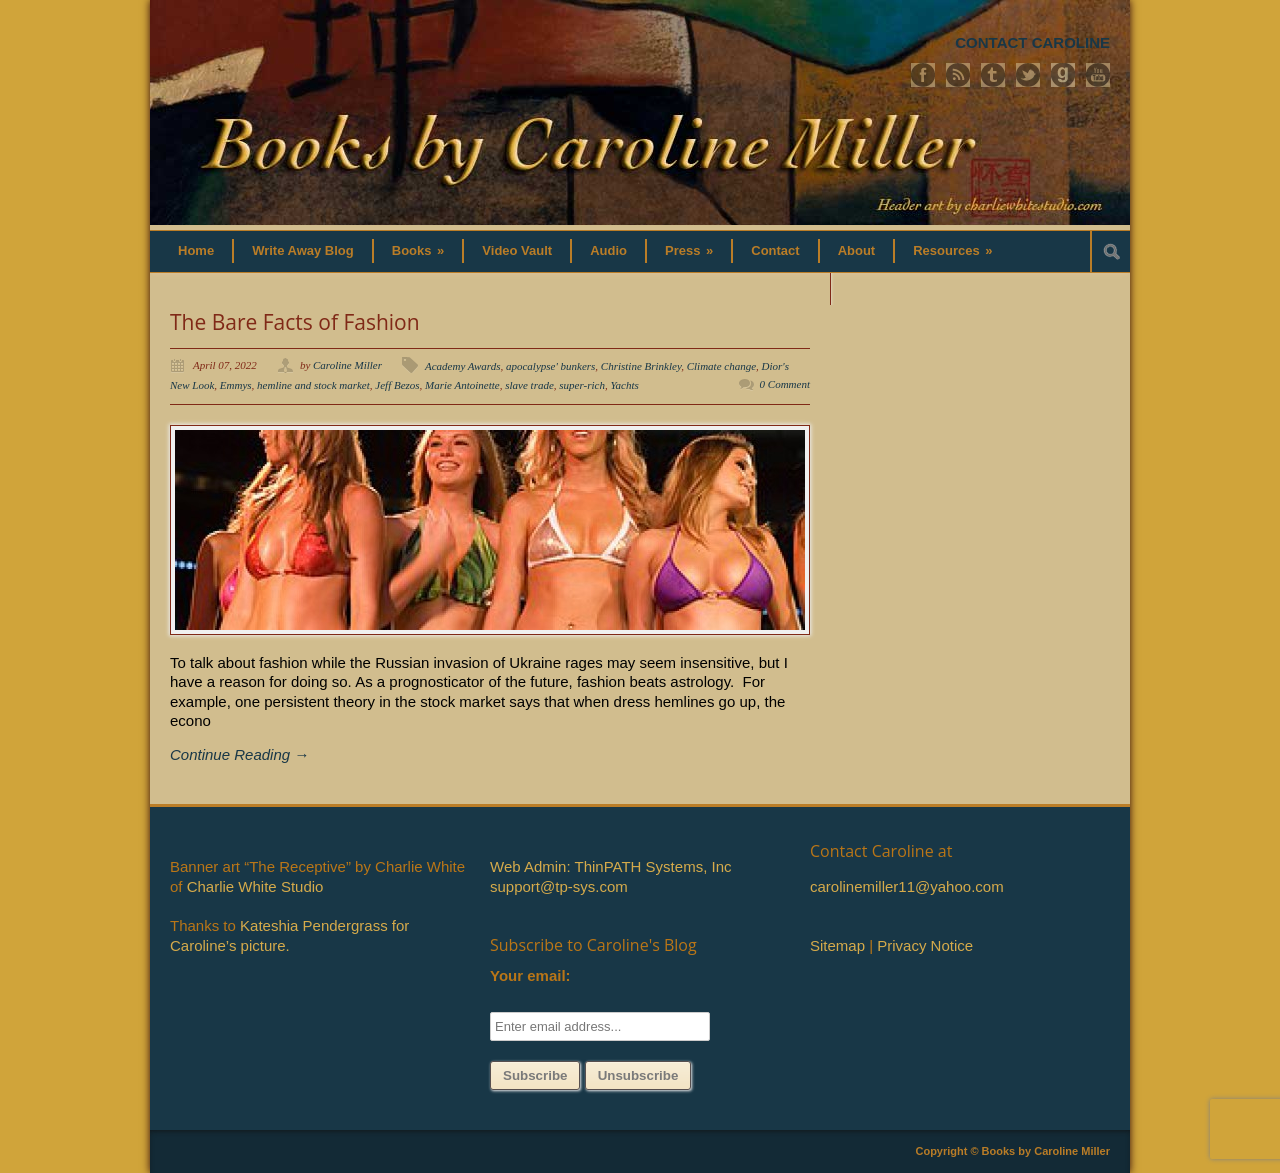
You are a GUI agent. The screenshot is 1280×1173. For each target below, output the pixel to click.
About (857, 250)
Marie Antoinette (462, 385)
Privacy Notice (925, 945)
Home (196, 250)
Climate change (721, 366)
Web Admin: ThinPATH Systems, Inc (610, 866)
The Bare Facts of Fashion (295, 322)
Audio (608, 250)
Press (689, 250)
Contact (775, 250)
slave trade (529, 385)
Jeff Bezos (397, 385)
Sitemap (837, 945)
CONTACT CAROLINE (1032, 42)
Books (418, 250)
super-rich (582, 385)
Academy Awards (462, 366)
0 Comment (785, 384)
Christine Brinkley (641, 366)
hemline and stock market (313, 385)
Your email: (530, 975)
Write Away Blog (303, 250)
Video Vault (517, 250)
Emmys (236, 385)
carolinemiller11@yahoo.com (907, 886)
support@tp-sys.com (559, 886)
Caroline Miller (347, 365)
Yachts (624, 385)
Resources (952, 250)
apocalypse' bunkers (550, 366)
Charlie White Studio (255, 886)
